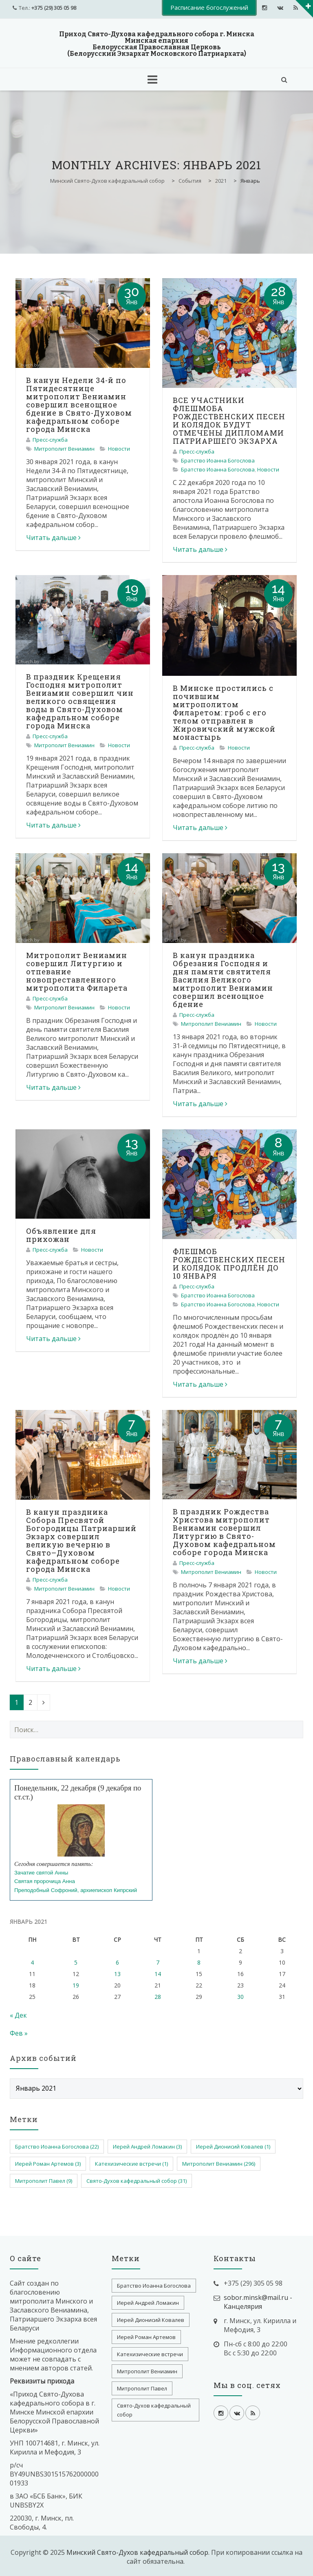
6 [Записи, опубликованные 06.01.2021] (117, 1962)
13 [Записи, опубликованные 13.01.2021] (117, 1974)
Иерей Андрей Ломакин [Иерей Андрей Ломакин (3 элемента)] (147, 2146)
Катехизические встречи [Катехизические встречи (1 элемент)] (131, 2163)
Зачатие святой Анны (41, 1873)
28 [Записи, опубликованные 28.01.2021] (157, 1997)
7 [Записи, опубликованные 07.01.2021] (157, 1962)
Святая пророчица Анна (44, 1881)
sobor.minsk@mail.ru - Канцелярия (258, 2302)
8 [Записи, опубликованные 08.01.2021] (199, 1962)
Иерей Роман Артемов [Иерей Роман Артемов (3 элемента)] (48, 2163)
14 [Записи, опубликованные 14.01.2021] (157, 1974)
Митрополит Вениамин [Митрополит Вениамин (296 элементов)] (218, 2163)
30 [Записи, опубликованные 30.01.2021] (240, 1997)
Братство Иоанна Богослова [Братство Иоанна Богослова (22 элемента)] (57, 2146)
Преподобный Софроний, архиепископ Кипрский (75, 1890)
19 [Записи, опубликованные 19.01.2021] (76, 1985)
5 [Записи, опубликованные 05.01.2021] (75, 1962)
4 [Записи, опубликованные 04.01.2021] (32, 1962)
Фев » (19, 2033)
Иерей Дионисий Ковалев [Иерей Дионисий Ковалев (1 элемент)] (233, 2146)
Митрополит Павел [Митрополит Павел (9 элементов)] (43, 2180)
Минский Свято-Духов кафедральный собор (137, 2552)
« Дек (18, 2015)
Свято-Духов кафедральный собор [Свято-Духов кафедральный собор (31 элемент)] (136, 2180)
